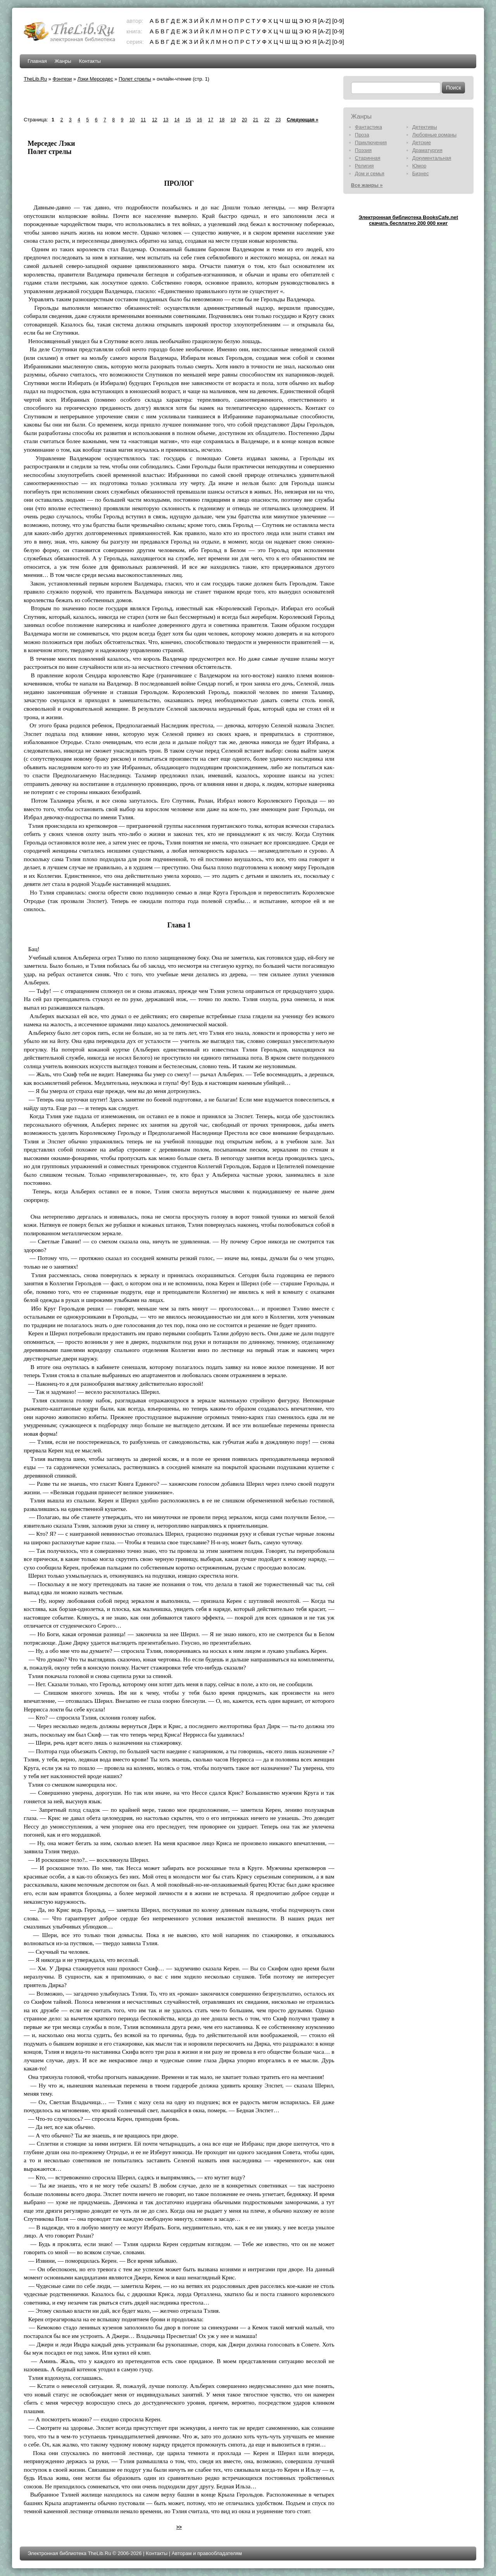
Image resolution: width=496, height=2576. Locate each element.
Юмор (419, 166)
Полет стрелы (135, 79)
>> (179, 2527)
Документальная (431, 158)
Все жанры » (367, 185)
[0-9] (338, 20)
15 (188, 120)
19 (233, 120)
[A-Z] (324, 20)
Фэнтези (62, 79)
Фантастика (368, 127)
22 (266, 120)
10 (131, 120)
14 (176, 120)
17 (210, 120)
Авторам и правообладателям (207, 2553)
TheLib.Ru (35, 79)
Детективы (424, 127)
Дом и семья (369, 173)
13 (165, 120)
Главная (37, 61)
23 (278, 120)
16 (199, 120)
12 (154, 120)
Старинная (368, 158)
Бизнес (420, 173)
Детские (421, 142)
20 (244, 120)
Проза (362, 135)
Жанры (63, 61)
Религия (364, 166)
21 (255, 120)
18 (221, 120)
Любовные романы (434, 135)
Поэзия (363, 150)
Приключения (371, 142)
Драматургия (427, 150)
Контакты (90, 61)
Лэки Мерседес (95, 79)
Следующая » (302, 120)
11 (143, 120)
